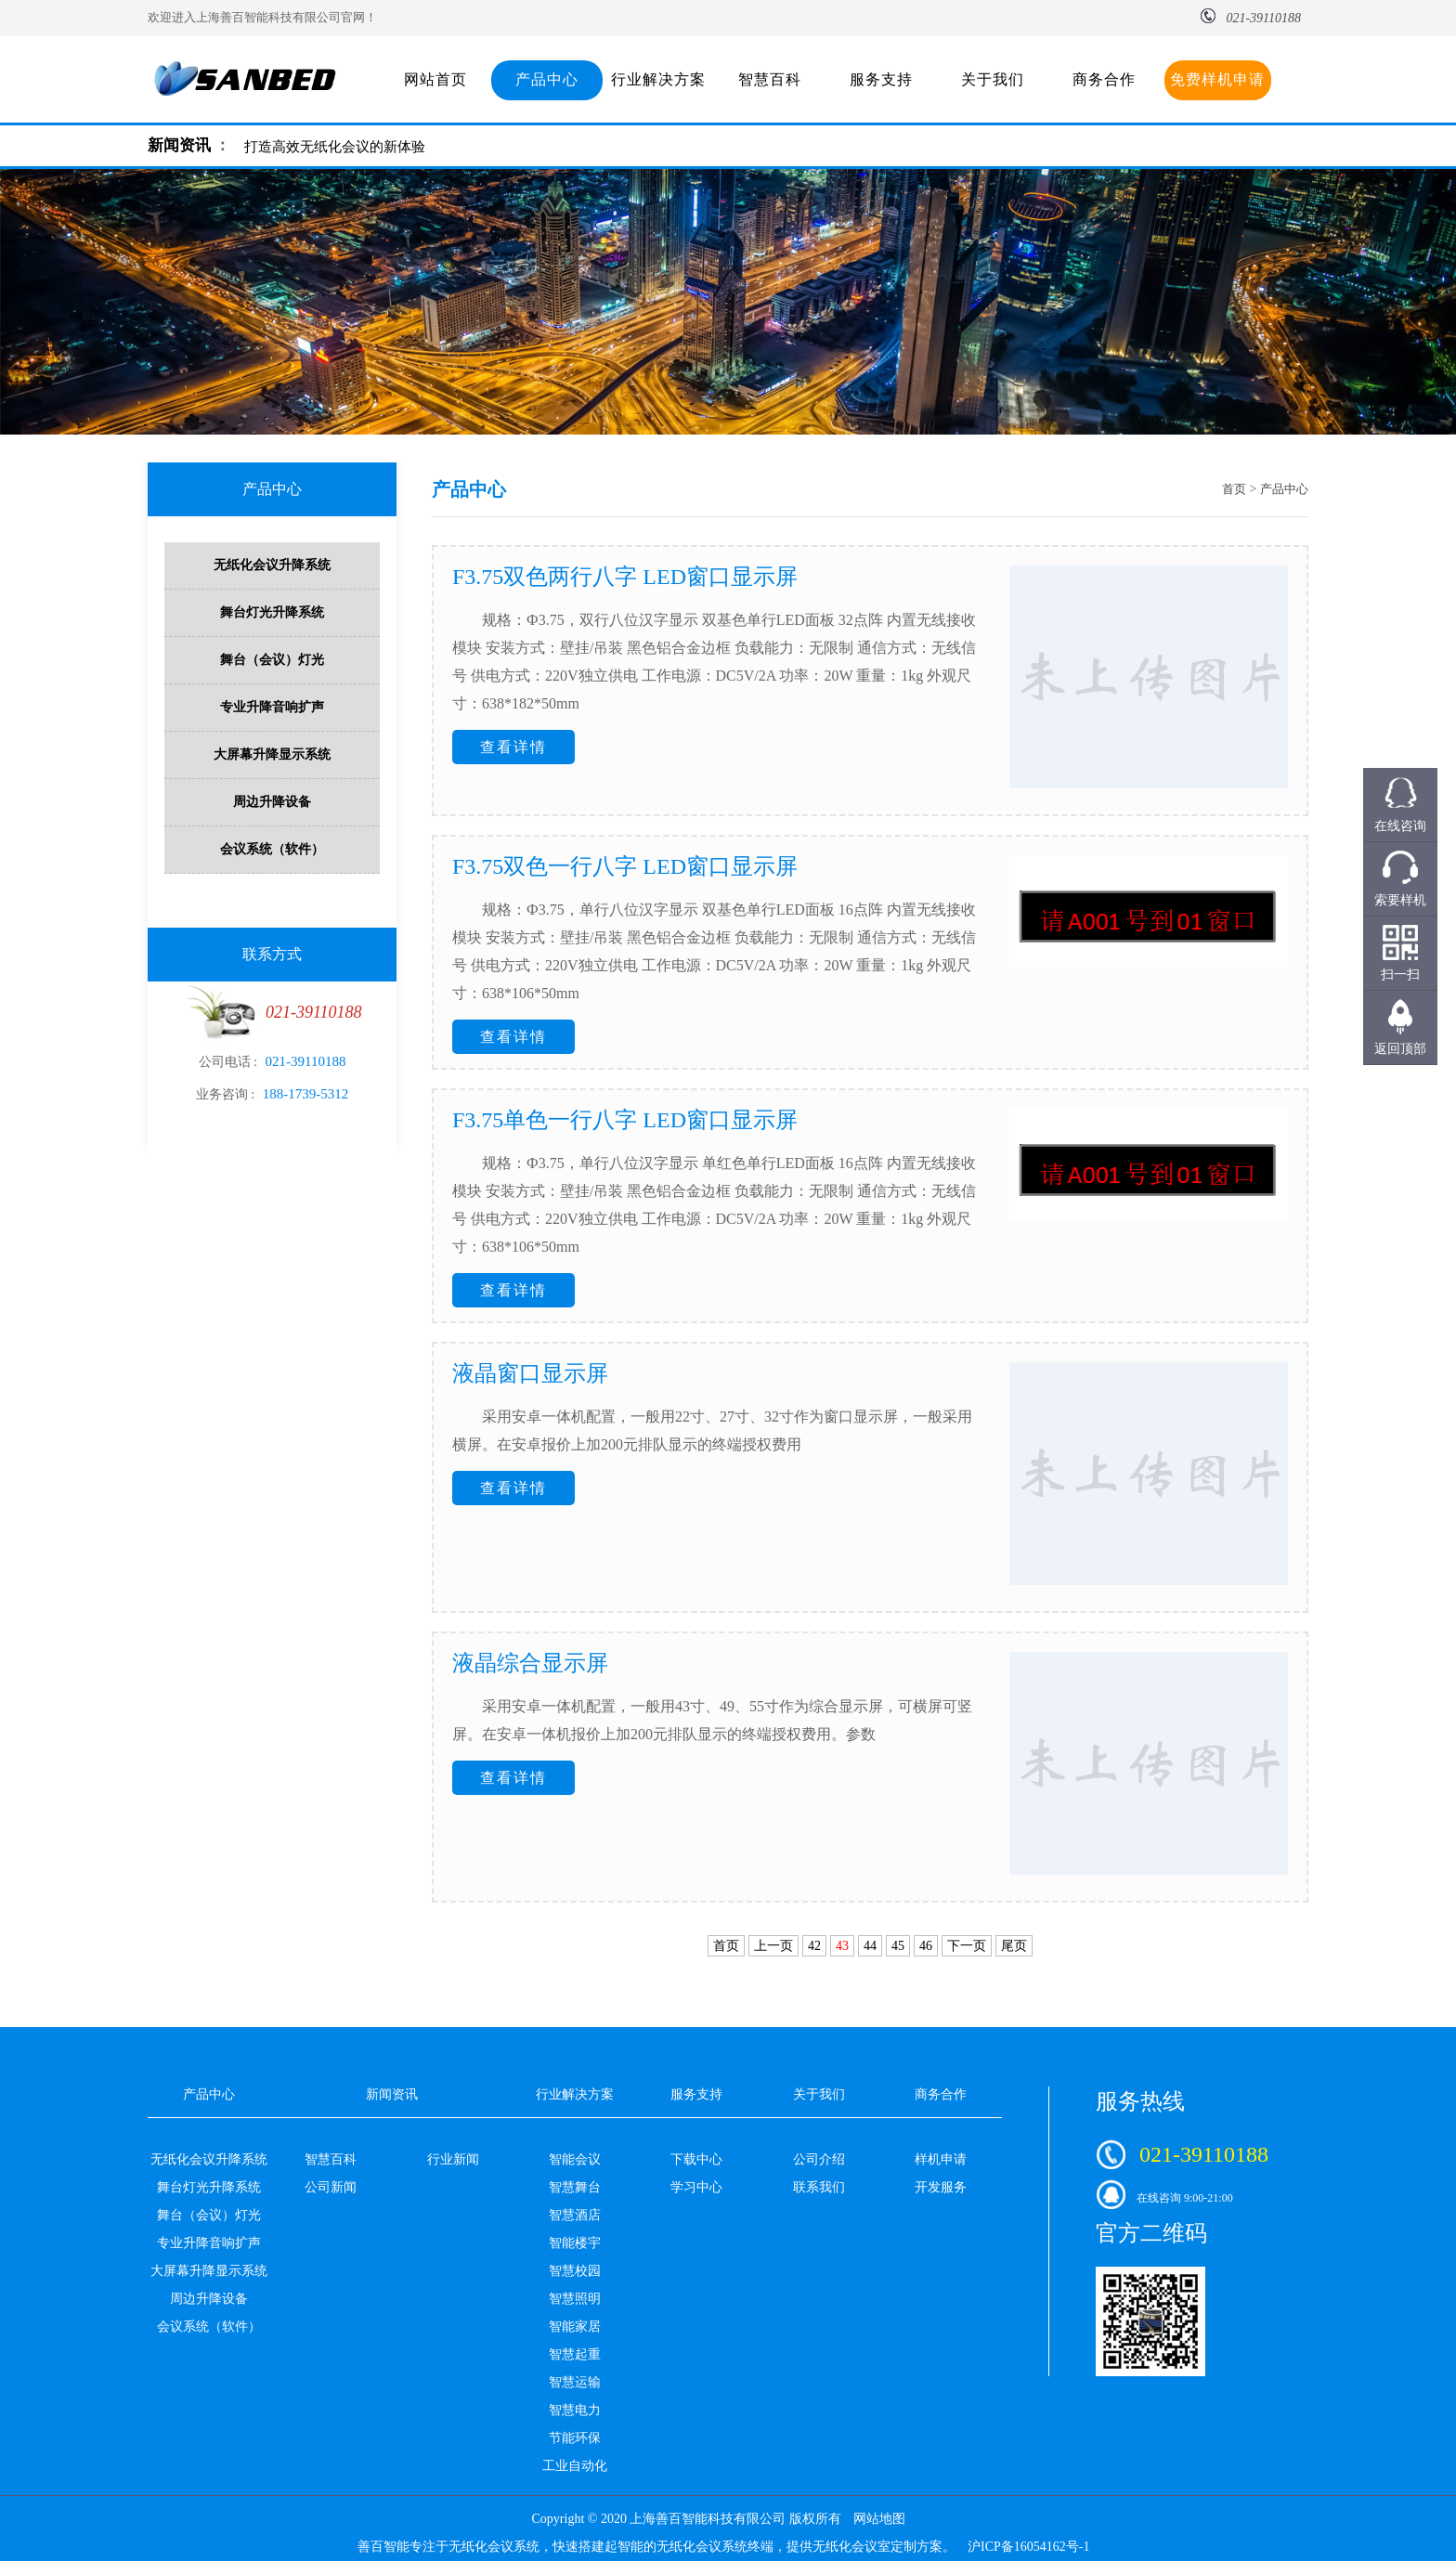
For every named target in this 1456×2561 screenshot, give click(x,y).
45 (897, 1946)
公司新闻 (331, 2187)
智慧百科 (769, 79)
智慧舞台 (575, 2187)
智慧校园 (575, 2271)
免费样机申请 (1217, 79)
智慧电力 (575, 2410)
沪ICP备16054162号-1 (1028, 2547)
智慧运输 (575, 2382)
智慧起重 (575, 2354)
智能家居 (575, 2327)
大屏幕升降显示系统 (272, 754)
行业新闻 (453, 2159)
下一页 (966, 1946)
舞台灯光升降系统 (272, 612)
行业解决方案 (658, 79)
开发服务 (941, 2187)
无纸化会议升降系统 (272, 565)
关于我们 (992, 79)
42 (814, 1946)
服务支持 (881, 79)
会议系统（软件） (272, 849)
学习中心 (696, 2187)
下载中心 (696, 2159)
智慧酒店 (575, 2215)
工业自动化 (574, 2466)
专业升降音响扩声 (272, 707)
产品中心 (546, 79)
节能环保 (575, 2438)
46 (925, 1946)
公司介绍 (819, 2159)
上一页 (773, 1946)
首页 (1234, 489)
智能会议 (575, 2159)
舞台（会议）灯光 (272, 660)
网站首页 (435, 79)
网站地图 (879, 2519)
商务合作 (1104, 79)
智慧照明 (575, 2299)
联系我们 (819, 2187)
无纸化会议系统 (494, 2547)
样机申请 (941, 2159)
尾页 (1014, 1946)
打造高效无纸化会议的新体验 (334, 146)
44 (870, 1946)
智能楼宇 (575, 2243)
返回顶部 (1400, 1049)
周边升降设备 (272, 802)
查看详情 (513, 747)
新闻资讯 (179, 145)
